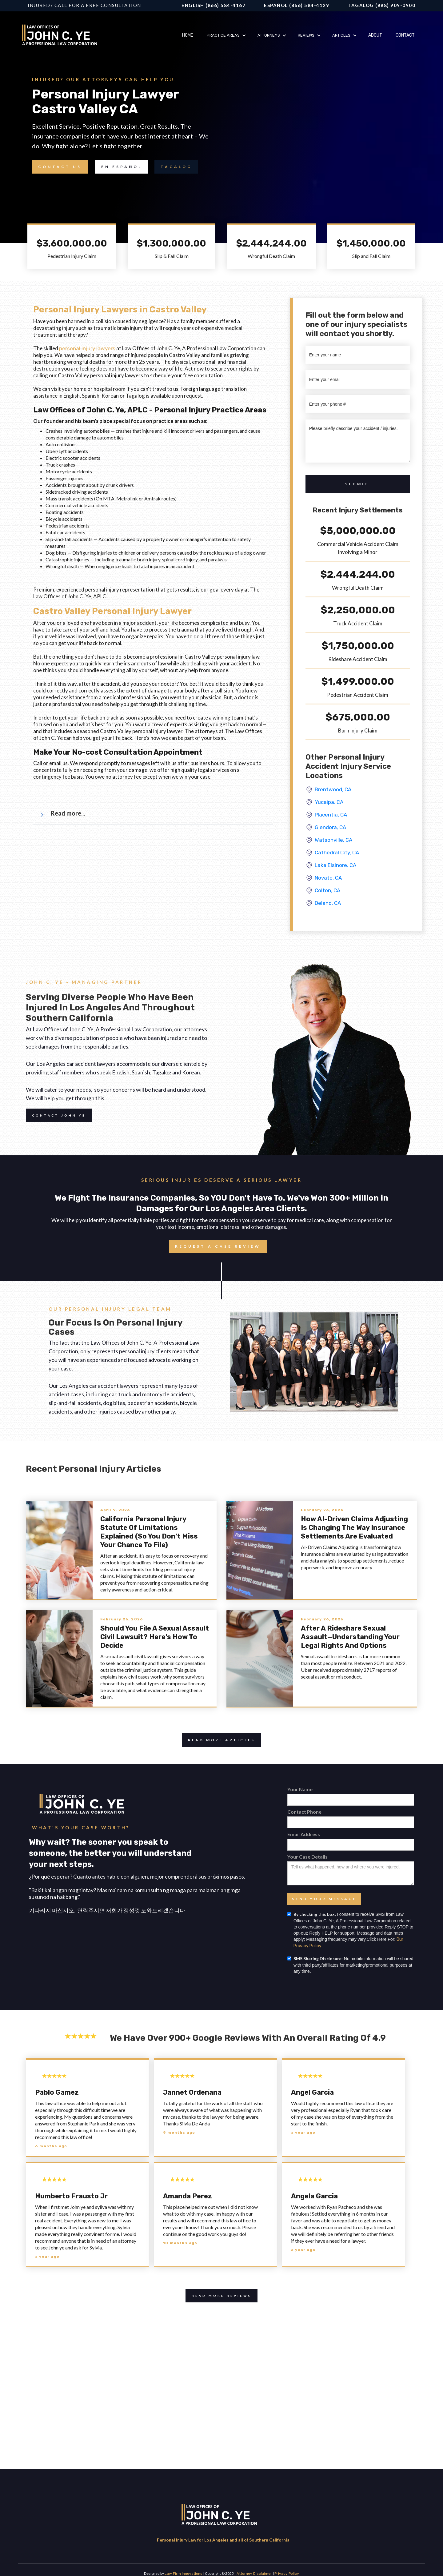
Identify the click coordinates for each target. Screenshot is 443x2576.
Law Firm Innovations (183, 2573)
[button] (225, 35)
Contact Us (57, 167)
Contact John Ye (56, 1115)
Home (187, 35)
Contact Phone (304, 1812)
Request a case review (215, 1246)
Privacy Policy (286, 2573)
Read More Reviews (218, 2295)
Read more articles (218, 1740)
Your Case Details (307, 1857)
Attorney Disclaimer (254, 2573)
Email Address (303, 1834)
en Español (121, 166)
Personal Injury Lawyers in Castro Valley (120, 309)
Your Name (300, 1789)
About (375, 35)
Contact (405, 35)
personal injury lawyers (87, 348)
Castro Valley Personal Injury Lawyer (112, 611)
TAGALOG (176, 166)
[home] (62, 36)
